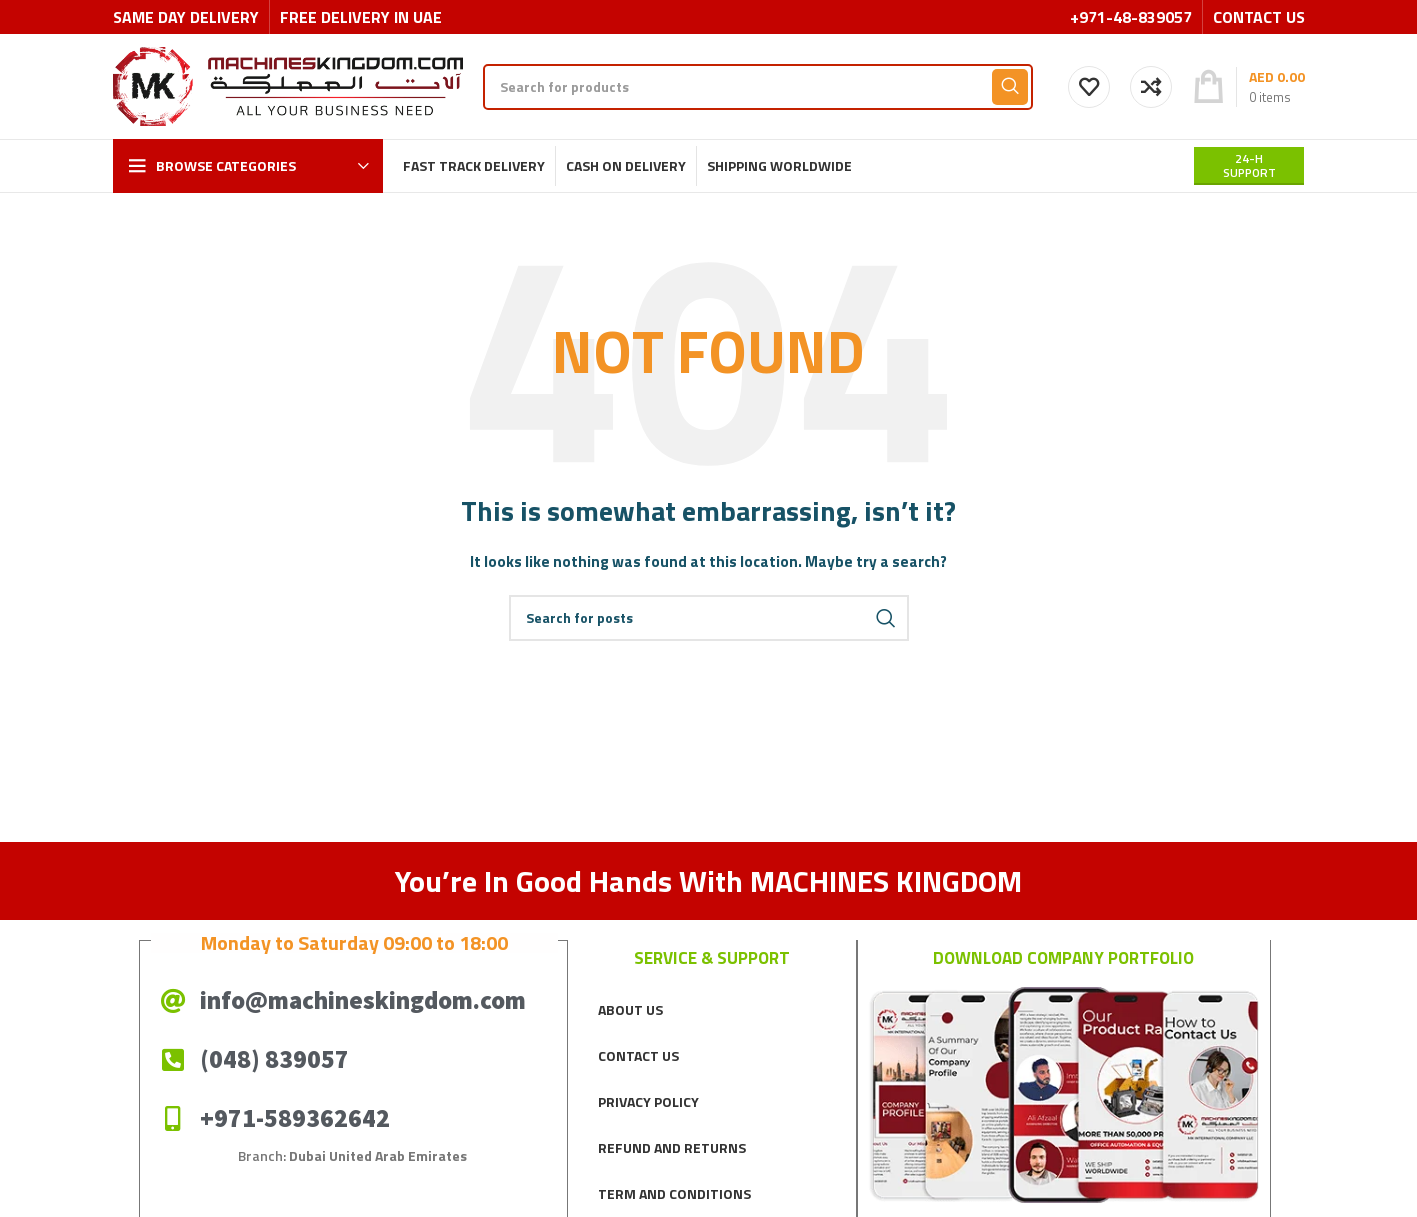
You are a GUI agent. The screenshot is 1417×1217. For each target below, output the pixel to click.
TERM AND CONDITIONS (674, 1193)
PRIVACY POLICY (648, 1101)
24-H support (1249, 165)
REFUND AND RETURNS (672, 1147)
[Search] (758, 87)
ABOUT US (630, 1009)
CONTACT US (638, 1055)
